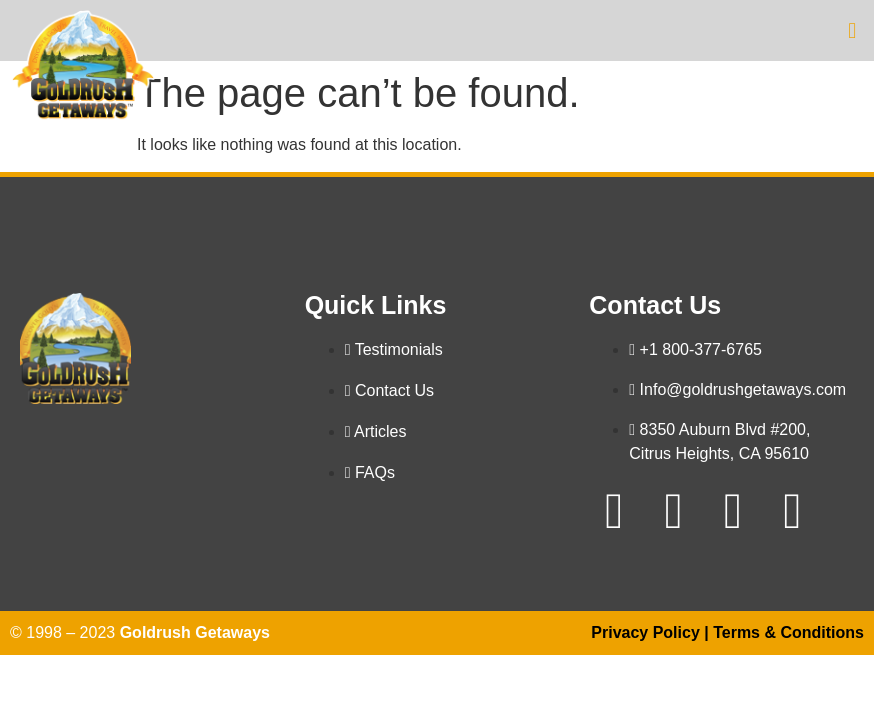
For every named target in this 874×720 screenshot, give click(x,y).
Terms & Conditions (788, 632)
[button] (852, 30)
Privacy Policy (645, 632)
